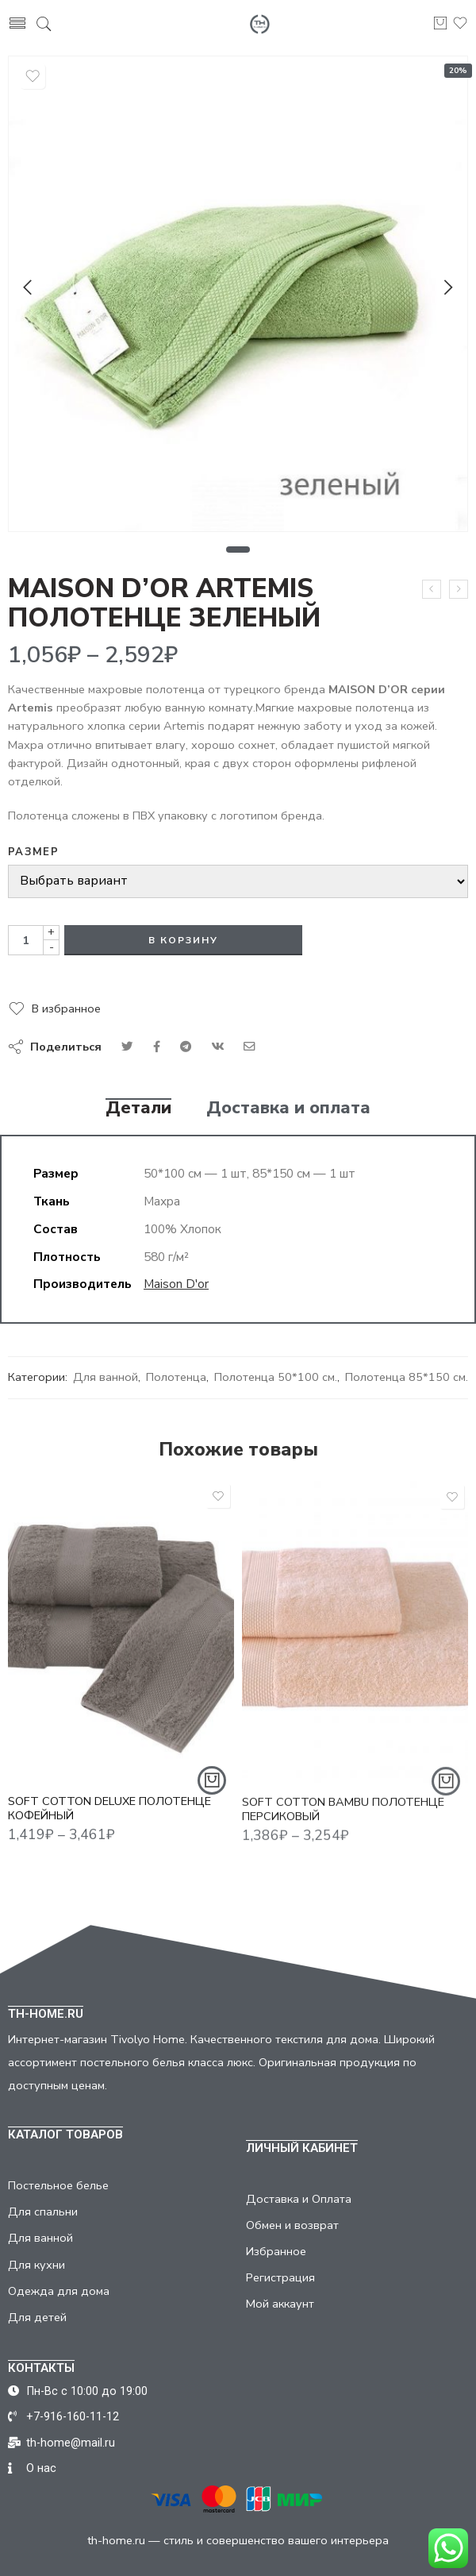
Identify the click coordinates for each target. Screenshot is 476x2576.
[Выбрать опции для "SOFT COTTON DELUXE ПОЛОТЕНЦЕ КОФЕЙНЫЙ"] (212, 1790)
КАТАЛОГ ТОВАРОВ (65, 2134)
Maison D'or (176, 1283)
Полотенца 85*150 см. (406, 1377)
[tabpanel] (238, 298)
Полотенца (176, 1377)
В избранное (66, 1008)
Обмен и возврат (292, 2225)
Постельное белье (58, 2185)
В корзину (183, 940)
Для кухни (36, 2265)
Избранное (276, 2251)
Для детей (37, 2317)
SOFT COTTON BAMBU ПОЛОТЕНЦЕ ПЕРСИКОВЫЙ (343, 1821)
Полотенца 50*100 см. (275, 1377)
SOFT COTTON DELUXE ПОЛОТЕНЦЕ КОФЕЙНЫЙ (109, 1818)
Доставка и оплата (288, 1108)
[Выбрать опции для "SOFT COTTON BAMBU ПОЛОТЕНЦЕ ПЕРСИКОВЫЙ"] (446, 1793)
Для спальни (43, 2211)
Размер (33, 852)
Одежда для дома (58, 2291)
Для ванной (105, 1377)
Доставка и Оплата (298, 2199)
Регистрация (280, 2277)
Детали (138, 1108)
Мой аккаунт (280, 2304)
